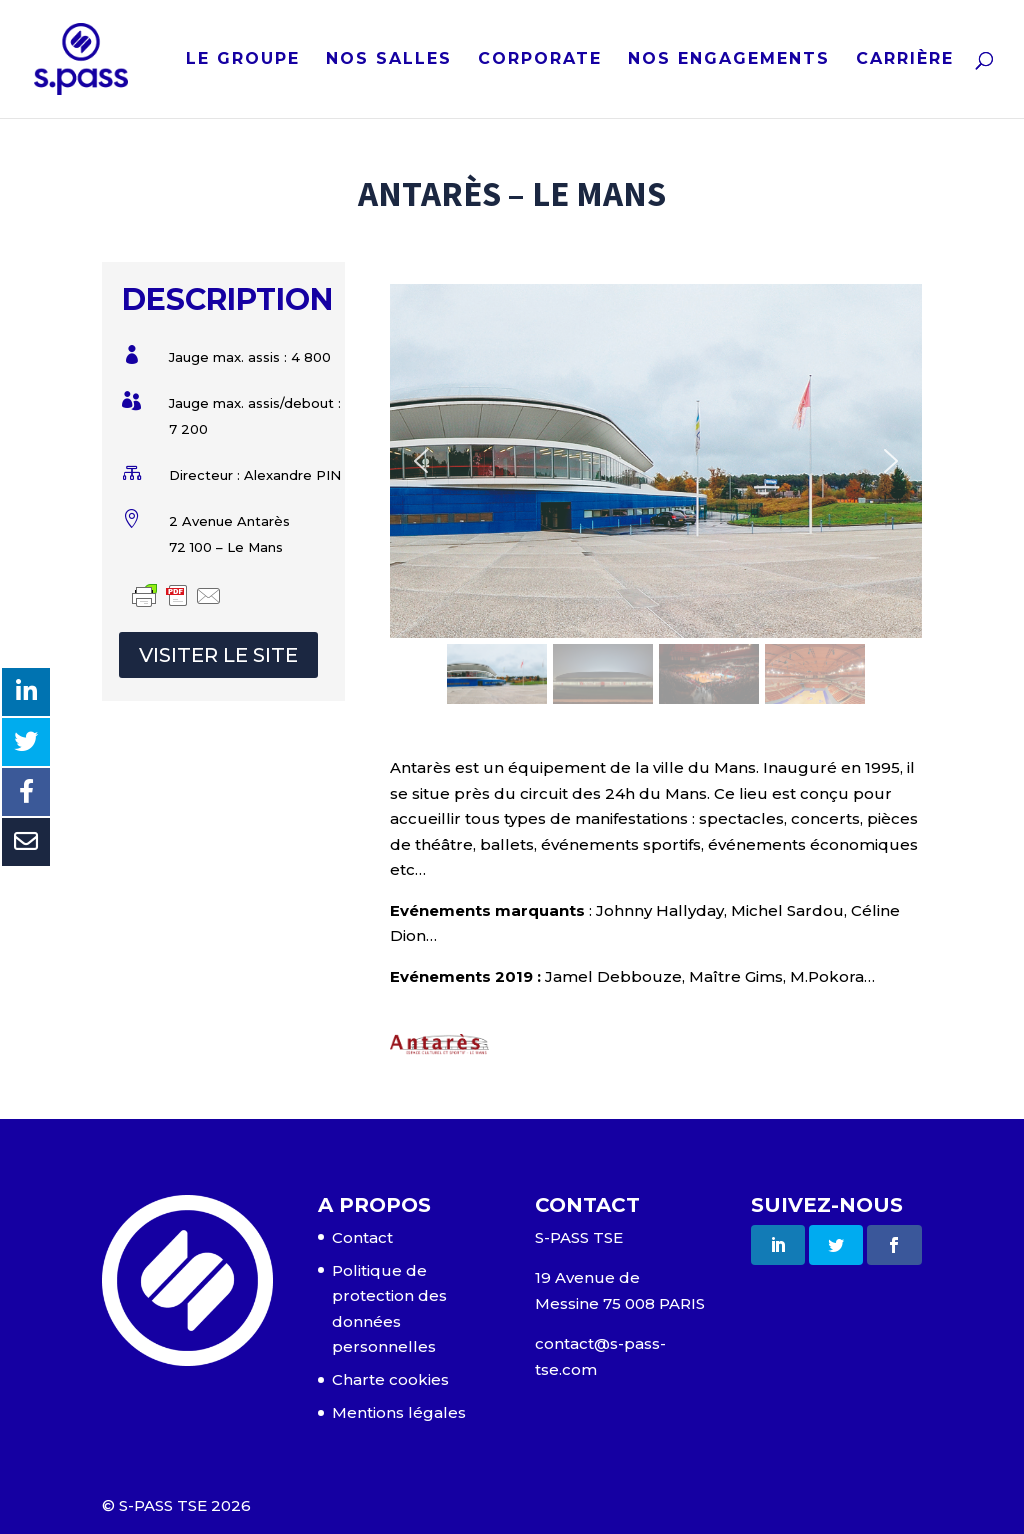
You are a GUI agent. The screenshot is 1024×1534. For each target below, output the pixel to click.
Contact (362, 1237)
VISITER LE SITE (218, 655)
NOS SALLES (389, 60)
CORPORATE (540, 60)
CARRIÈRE (905, 60)
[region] (655, 497)
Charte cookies (390, 1379)
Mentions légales (399, 1412)
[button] (421, 461)
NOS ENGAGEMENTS (729, 60)
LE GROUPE (243, 60)
